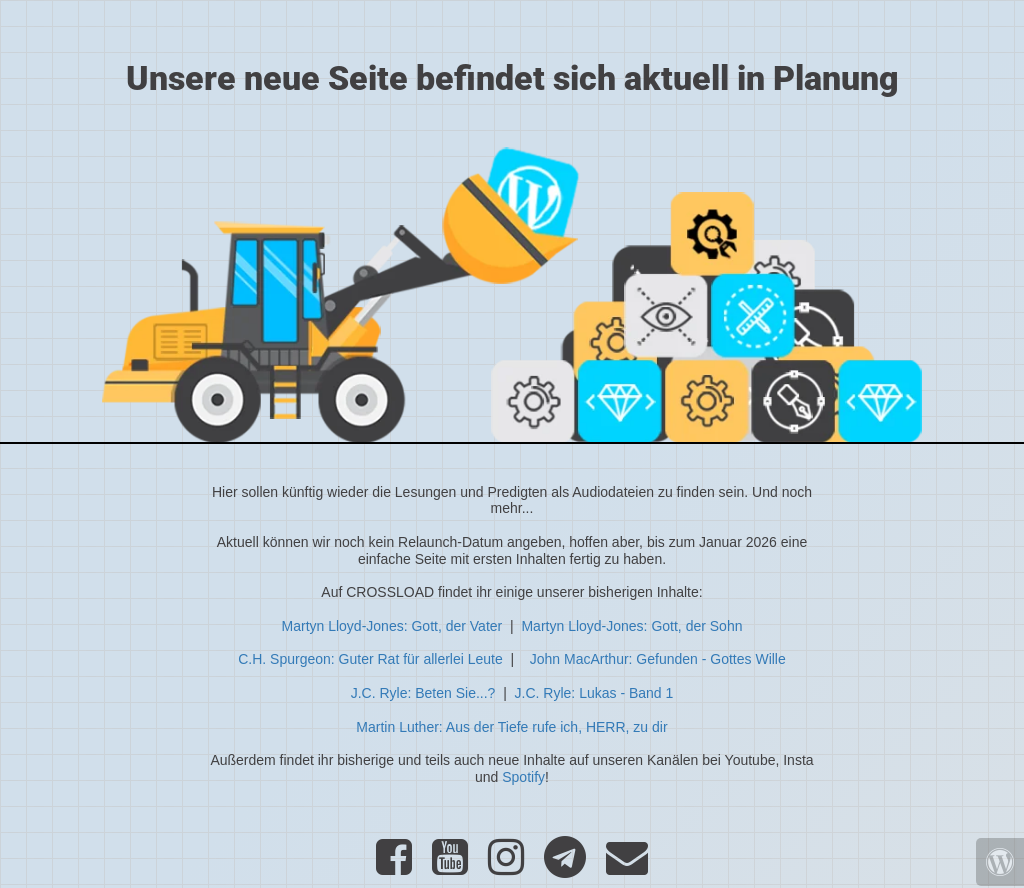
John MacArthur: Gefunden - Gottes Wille (658, 659)
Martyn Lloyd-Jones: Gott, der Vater (392, 626)
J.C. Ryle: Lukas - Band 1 (594, 693)
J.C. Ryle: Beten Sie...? (423, 693)
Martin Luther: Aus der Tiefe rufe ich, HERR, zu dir (511, 727)
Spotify (523, 777)
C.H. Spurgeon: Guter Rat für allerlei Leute (370, 659)
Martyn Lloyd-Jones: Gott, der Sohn (631, 626)
